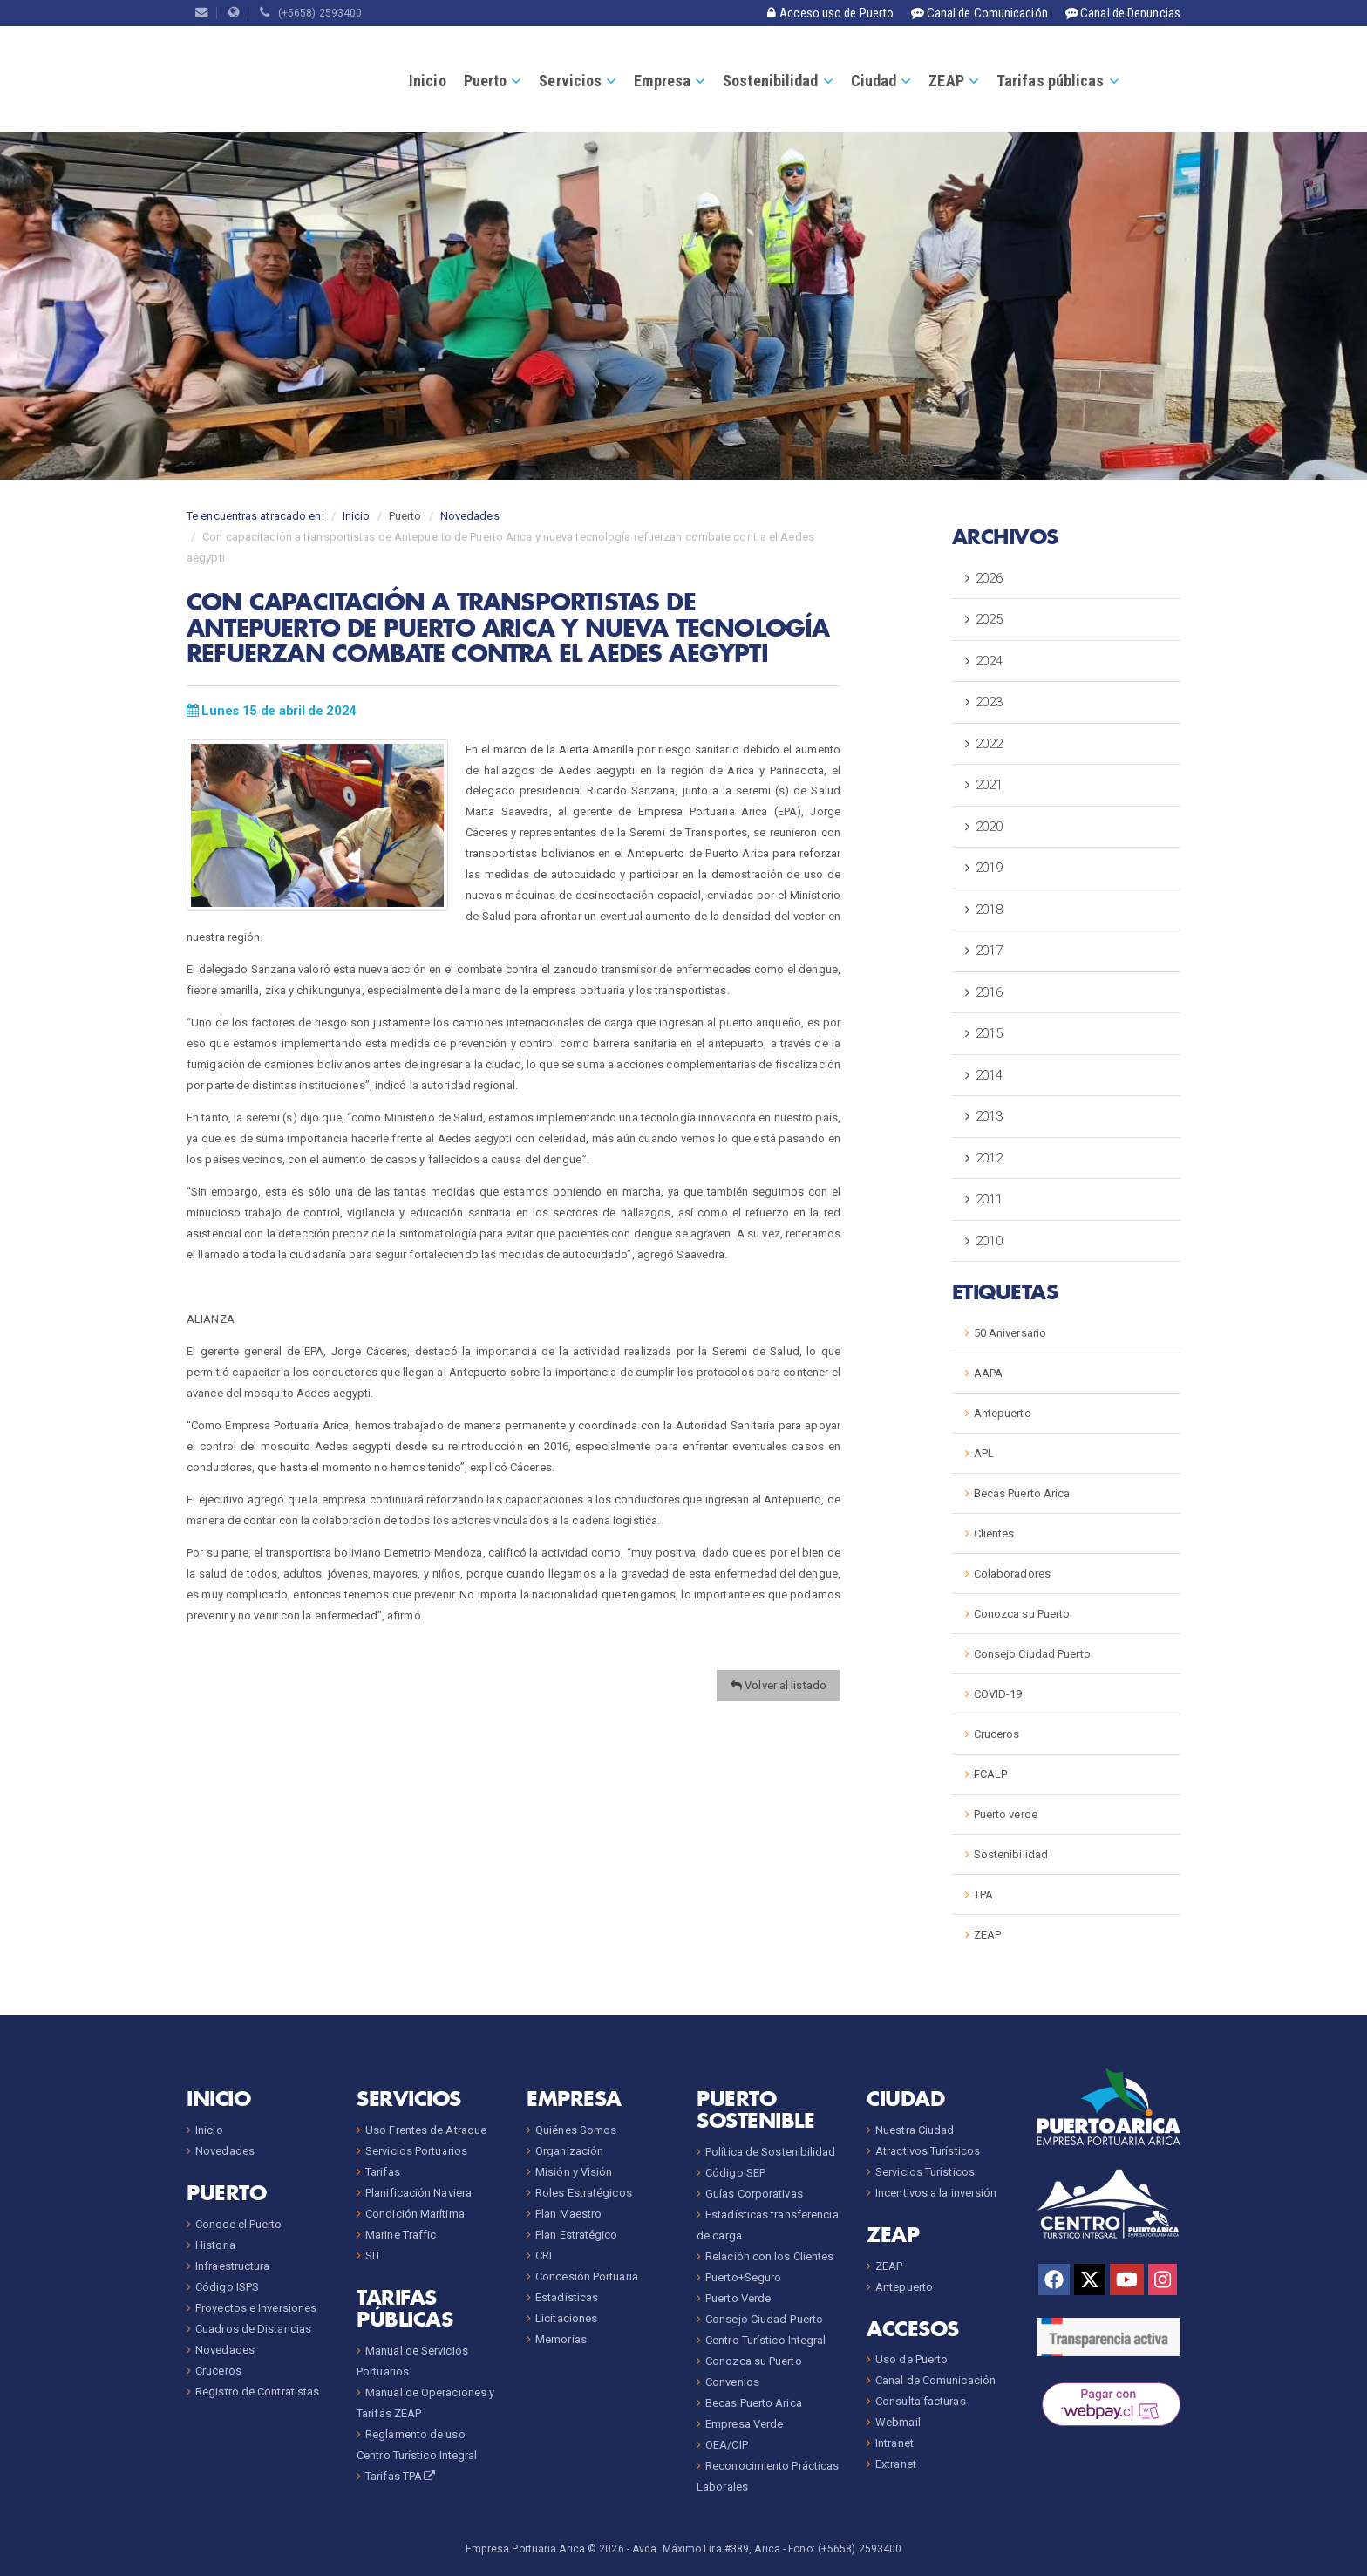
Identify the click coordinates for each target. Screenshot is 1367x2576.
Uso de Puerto (911, 2359)
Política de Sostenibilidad (770, 2151)
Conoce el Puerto (238, 2224)
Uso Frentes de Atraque (425, 2129)
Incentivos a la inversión (936, 2192)
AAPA (988, 1373)
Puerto (485, 81)
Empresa (662, 81)
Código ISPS (227, 2286)
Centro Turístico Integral (765, 2340)
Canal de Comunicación (935, 2380)
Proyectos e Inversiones (255, 2307)
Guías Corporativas (754, 2193)
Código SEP (735, 2172)
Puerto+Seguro (743, 2277)
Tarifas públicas (1050, 81)
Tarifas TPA (401, 2476)
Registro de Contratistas (257, 2391)
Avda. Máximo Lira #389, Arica (706, 2549)
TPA (983, 1894)
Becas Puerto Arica (1022, 1493)
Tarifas (382, 2171)
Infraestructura (232, 2266)
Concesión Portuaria (586, 2276)
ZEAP (945, 81)
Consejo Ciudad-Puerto (764, 2319)
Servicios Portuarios (416, 2150)
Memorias (561, 2339)
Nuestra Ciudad (914, 2129)
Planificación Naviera (418, 2192)
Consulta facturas (920, 2401)
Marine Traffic (400, 2234)
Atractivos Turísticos (927, 2150)
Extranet (895, 2463)
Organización (569, 2150)
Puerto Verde (738, 2298)
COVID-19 (998, 1693)
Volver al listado (778, 1685)
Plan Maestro (568, 2213)
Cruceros (997, 1734)
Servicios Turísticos (925, 2171)
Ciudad (874, 81)
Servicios (570, 81)
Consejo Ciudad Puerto (1032, 1653)
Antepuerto (1002, 1413)
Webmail (898, 2422)
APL (984, 1453)
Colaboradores (1012, 1573)
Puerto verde (1005, 1814)
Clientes (994, 1533)
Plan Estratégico (576, 2234)
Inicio (427, 81)
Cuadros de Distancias (253, 2328)
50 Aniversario (1010, 1332)
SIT (373, 2255)
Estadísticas (566, 2297)
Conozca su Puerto (1022, 1613)
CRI (543, 2255)
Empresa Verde (744, 2423)
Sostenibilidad (770, 81)
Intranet (894, 2443)
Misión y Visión (574, 2171)
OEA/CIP (726, 2444)
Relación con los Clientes (769, 2256)
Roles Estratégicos (583, 2192)
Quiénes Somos (575, 2129)
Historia (215, 2245)
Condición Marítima (415, 2213)
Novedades (470, 515)
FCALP (991, 1774)
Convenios (732, 2382)
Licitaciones (566, 2318)
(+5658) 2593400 (311, 13)
